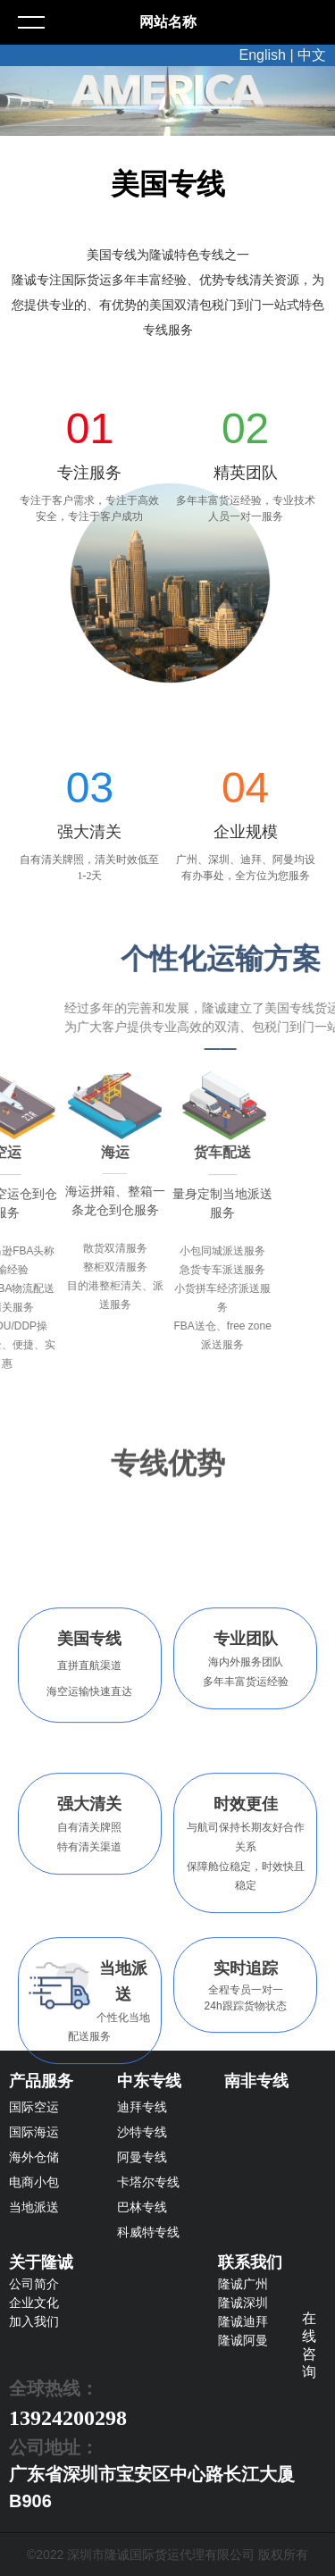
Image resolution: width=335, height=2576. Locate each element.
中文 (311, 55)
